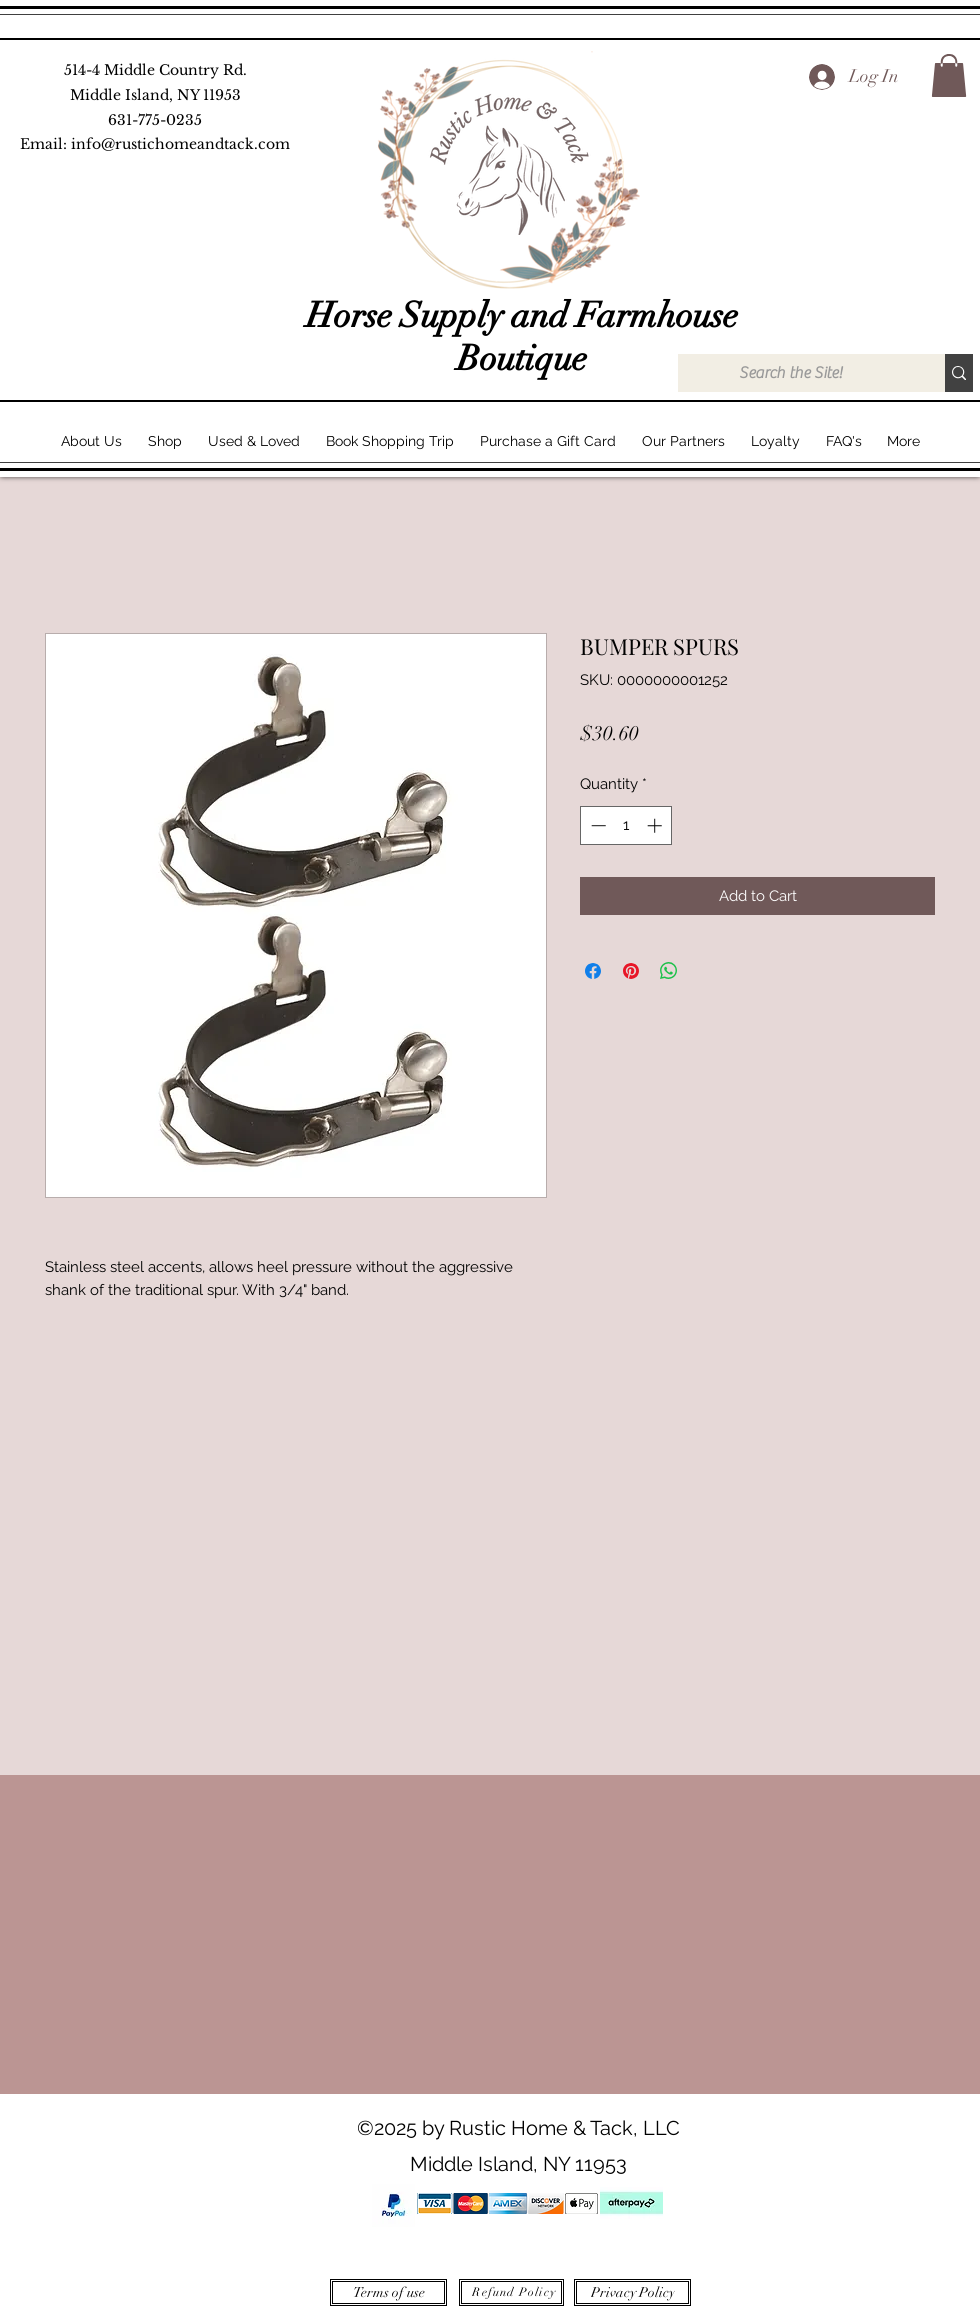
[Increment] (656, 825)
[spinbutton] (626, 825)
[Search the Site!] (790, 373)
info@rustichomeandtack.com (180, 144)
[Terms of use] (388, 2292)
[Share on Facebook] (593, 971)
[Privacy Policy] (632, 2292)
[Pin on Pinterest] (631, 971)
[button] (949, 75)
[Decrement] (596, 825)
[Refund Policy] (511, 2292)
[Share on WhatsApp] (669, 971)
